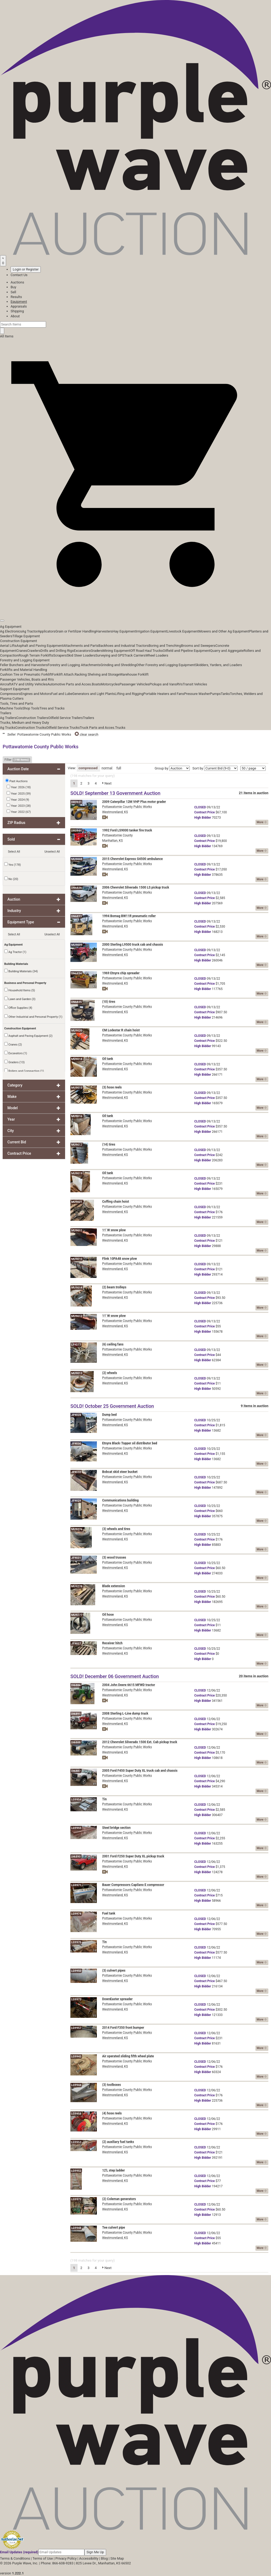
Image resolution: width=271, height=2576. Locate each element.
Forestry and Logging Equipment (24, 660)
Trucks (120, 728)
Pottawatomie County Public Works (127, 807)
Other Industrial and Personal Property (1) (33, 1016)
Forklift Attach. (63, 674)
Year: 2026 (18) (19, 787)
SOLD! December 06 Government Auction (114, 1676)
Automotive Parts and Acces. (69, 684)
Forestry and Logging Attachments (74, 665)
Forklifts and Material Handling (23, 670)
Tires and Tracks (52, 708)
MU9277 (76, 1615)
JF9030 (76, 1443)
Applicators (46, 631)
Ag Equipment (10, 627)
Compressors (10, 694)
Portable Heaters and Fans (163, 694)
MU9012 (76, 1316)
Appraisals (19, 306)
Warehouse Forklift (134, 674)
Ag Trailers (8, 718)
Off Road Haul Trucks (146, 651)
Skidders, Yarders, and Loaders (218, 665)
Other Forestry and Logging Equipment (165, 665)
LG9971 (76, 1885)
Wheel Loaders (157, 655)
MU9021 (76, 1202)
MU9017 (76, 1145)
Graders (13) (14, 1062)
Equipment (19, 302)
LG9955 (76, 1828)
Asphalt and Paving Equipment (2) (28, 1035)
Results (16, 297)
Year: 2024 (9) (18, 799)
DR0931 (76, 802)
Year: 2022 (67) (19, 811)
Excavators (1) (15, 1053)
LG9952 (76, 2170)
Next (106, 783)
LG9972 (76, 2199)
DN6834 (76, 973)
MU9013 (76, 1373)
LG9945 (76, 2056)
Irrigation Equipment (151, 631)
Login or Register (26, 269)
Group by (161, 768)
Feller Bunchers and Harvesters (24, 665)
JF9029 (76, 1500)
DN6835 (76, 1002)
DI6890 (76, 1856)
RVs (180, 684)
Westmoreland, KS (115, 812)
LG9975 (76, 1942)
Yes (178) (12, 864)
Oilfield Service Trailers (65, 718)
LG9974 (76, 1913)
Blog (104, 2558)
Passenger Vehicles (134, 684)
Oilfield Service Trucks (63, 728)
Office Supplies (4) (18, 1007)
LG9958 (76, 2113)
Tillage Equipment (26, 636)
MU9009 (76, 945)
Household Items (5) (19, 990)
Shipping (17, 311)
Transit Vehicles (195, 684)
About (15, 316)
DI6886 (76, 1685)
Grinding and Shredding (118, 665)
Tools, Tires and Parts (16, 703)
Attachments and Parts (80, 646)
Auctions (17, 282)
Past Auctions (19, 781)
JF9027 (76, 1643)
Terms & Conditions (15, 2558)
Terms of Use (43, 2558)
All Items (6, 336)
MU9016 (76, 1116)
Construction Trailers (32, 718)
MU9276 (76, 1529)
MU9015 (76, 1087)
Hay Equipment (124, 631)
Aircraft (5, 684)
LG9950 (76, 1971)
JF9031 (76, 1558)
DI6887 (76, 1771)
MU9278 (76, 1586)
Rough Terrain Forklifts (36, 655)
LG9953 (76, 2142)
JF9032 (76, 1472)
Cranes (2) (13, 1044)
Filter (17, 760)
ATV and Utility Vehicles (29, 684)
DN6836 (76, 888)
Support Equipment (14, 689)
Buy (13, 287)
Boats (96, 684)
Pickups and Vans (163, 684)
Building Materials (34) (21, 971)
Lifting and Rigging (129, 694)
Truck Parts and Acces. (97, 728)
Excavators (82, 651)
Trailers (5, 713)
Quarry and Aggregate (226, 651)
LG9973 (76, 1999)
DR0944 (76, 830)
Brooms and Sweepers (198, 646)
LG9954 (76, 1799)
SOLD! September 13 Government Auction (115, 793)
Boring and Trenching (164, 646)
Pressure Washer (197, 694)
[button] (135, 608)
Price (204, 812)
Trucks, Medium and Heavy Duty (24, 723)
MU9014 (76, 1287)
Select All (14, 851)
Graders (96, 651)
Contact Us (19, 275)
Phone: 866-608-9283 (57, 2563)
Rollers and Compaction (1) (24, 1071)
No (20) (11, 879)
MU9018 (76, 1059)
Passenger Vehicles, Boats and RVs (27, 679)
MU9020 (76, 1030)
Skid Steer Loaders (81, 655)
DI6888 (76, 1742)
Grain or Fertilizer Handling (75, 631)
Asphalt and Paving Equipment (39, 646)
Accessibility (88, 2558)
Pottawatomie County (117, 835)
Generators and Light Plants (93, 694)
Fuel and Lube (61, 694)
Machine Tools (11, 708)
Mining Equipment (116, 651)
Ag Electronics (11, 631)
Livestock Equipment (182, 631)
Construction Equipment (18, 641)
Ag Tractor (30, 631)
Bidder (202, 817)
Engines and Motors (36, 694)
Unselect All (52, 851)
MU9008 (76, 859)
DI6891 (76, 1714)
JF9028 (76, 1415)
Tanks (225, 694)
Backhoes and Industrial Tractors (123, 646)
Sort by (197, 768)
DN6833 (76, 916)
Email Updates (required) (19, 2552)
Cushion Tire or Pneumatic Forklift (26, 674)
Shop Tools (30, 708)
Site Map (117, 2558)
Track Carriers (135, 655)
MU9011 (76, 1230)
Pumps (215, 694)
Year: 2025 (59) (19, 793)
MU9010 (76, 1259)
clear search (86, 734)
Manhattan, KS (112, 840)
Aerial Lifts (8, 646)
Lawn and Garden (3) (19, 999)
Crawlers (33, 651)
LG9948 (76, 2228)
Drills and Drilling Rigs (57, 651)
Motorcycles (110, 684)
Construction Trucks (30, 728)
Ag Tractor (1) (15, 952)
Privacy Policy (65, 2558)
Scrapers (60, 655)
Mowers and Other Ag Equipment (224, 631)
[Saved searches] (3, 260)
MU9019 (76, 1173)
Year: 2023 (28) (19, 805)
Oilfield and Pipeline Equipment (186, 651)
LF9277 (76, 1344)
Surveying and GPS (109, 655)
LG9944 (76, 2085)
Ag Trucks (7, 728)
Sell (13, 292)
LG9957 (76, 2028)
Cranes (21, 651)
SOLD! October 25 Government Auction (112, 1406)
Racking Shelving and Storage (97, 674)
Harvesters (104, 631)
